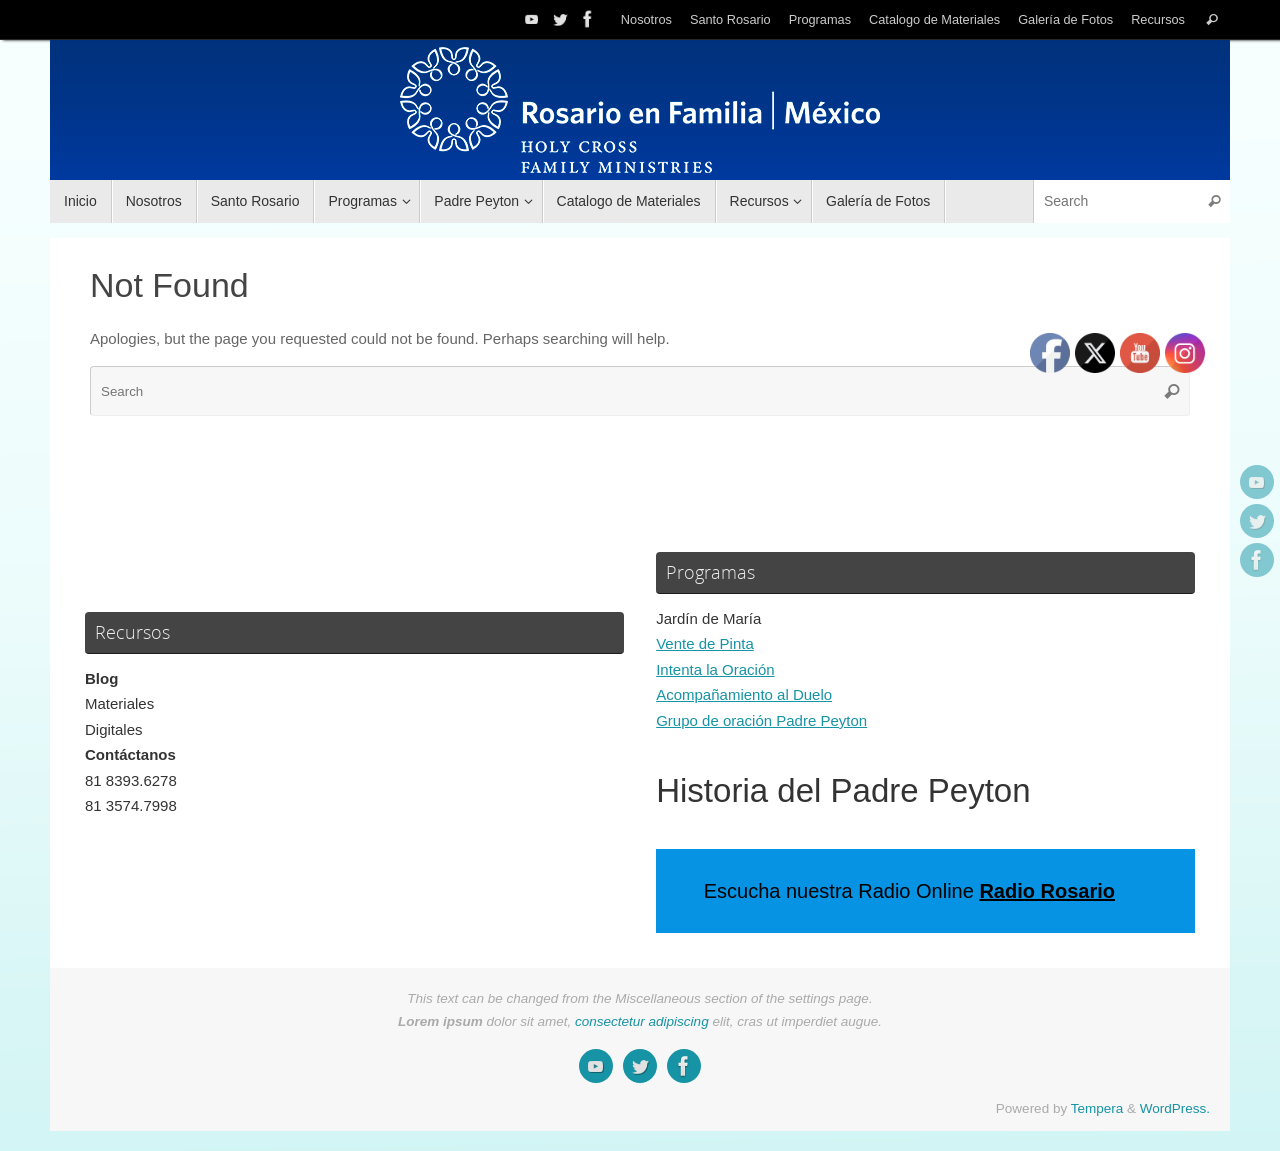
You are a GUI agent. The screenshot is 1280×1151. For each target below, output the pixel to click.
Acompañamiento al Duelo (744, 694)
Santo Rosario (730, 19)
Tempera (1097, 1108)
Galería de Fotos (1065, 19)
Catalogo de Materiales (934, 19)
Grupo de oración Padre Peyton (761, 720)
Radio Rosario (1047, 891)
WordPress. (1175, 1108)
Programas (820, 19)
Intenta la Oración (715, 669)
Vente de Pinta (705, 643)
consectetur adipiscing (642, 1021)
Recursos (1158, 19)
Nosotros (646, 19)
